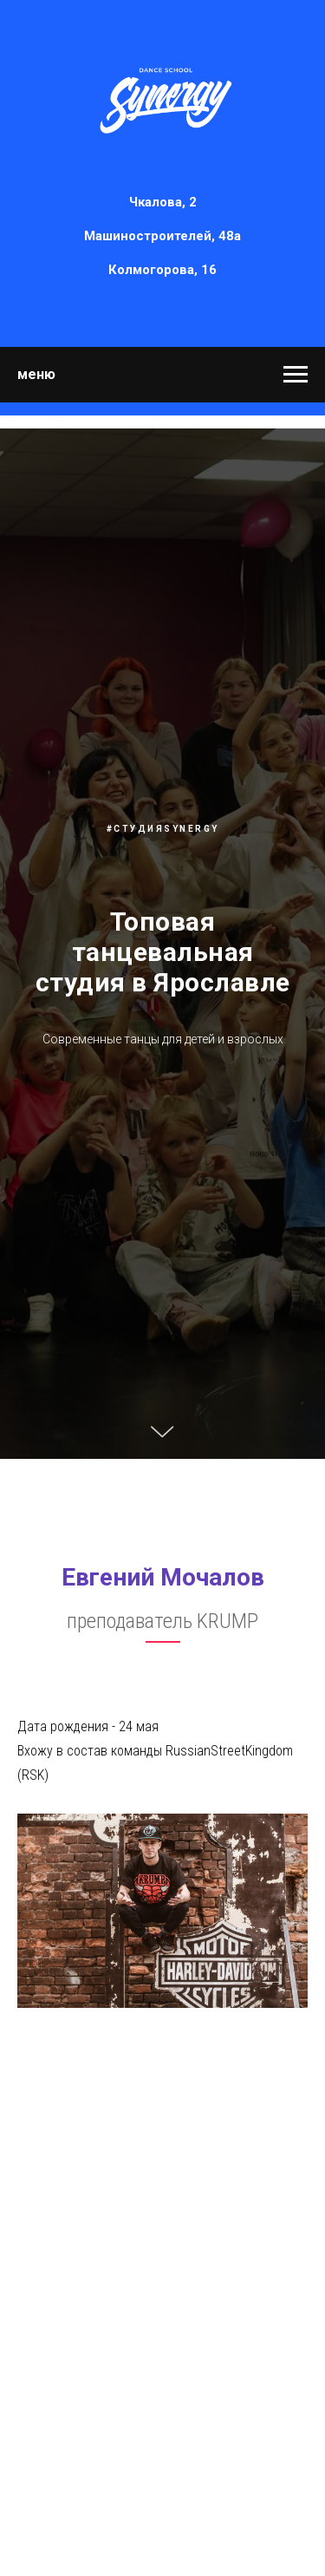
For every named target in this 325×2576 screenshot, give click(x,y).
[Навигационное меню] (295, 374)
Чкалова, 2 (163, 202)
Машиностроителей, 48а (162, 236)
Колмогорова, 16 (162, 270)
